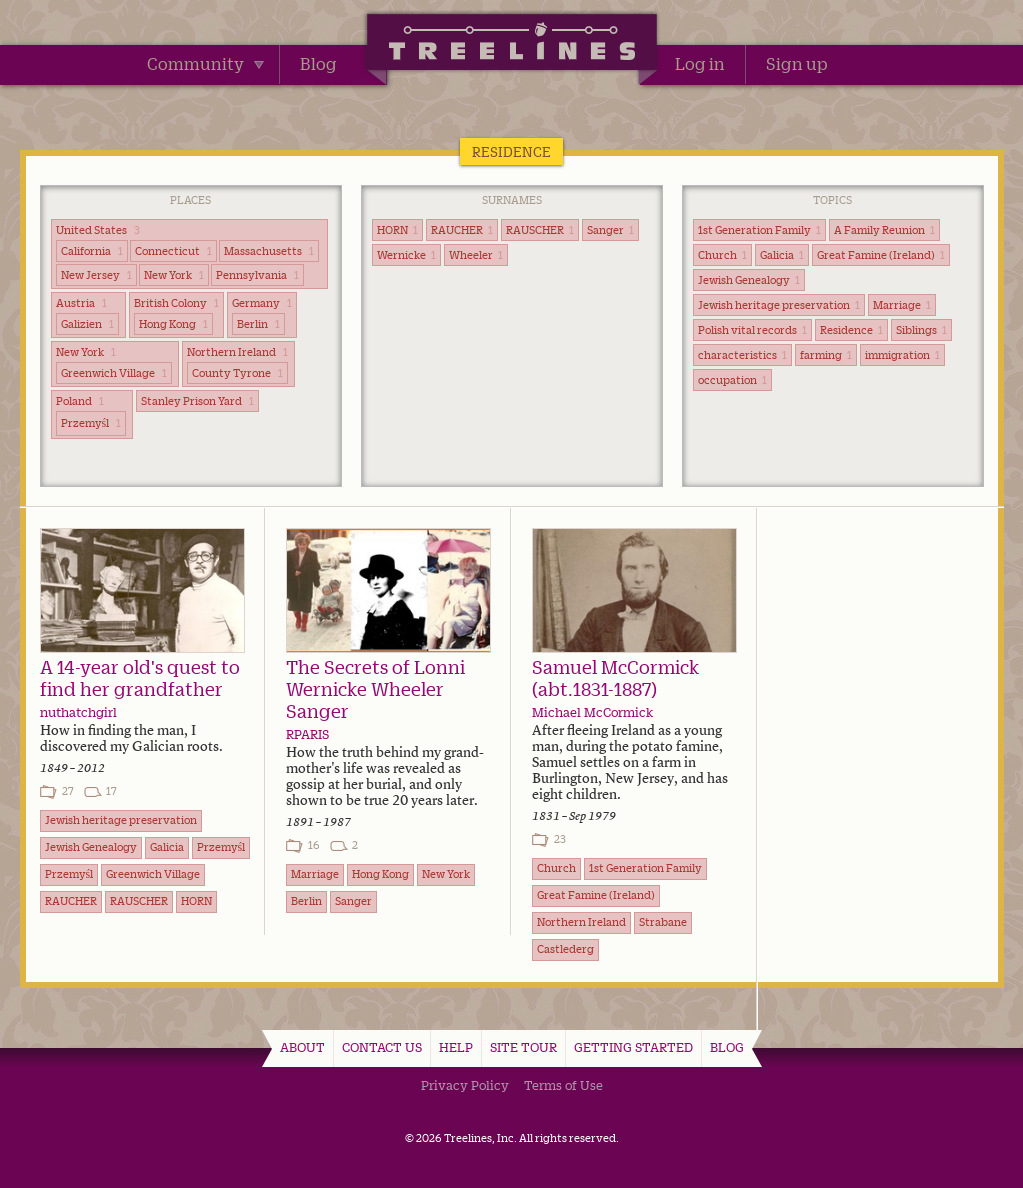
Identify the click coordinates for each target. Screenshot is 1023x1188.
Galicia (782, 255)
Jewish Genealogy (749, 280)
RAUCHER (462, 230)
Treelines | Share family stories (511, 45)
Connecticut (173, 251)
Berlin (258, 324)
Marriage (902, 305)
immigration (902, 355)
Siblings (921, 330)
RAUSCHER (540, 230)
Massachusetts (269, 251)
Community (205, 64)
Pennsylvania (257, 275)
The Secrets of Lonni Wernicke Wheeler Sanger (375, 689)
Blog (318, 64)
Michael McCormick (592, 712)
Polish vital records (752, 330)
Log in (700, 64)
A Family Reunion (884, 230)
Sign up (797, 64)
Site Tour (523, 1047)
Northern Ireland (237, 352)
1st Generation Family (759, 230)
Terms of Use (563, 1085)
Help (456, 1047)
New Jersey (96, 275)
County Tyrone (237, 373)
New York (174, 275)
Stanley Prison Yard (197, 401)
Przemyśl (91, 423)
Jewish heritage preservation (779, 305)
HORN (397, 230)
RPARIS (307, 734)
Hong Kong (173, 324)
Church (722, 255)
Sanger (610, 230)
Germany (262, 303)
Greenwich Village (114, 373)
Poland (80, 401)
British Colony (176, 303)
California (92, 251)
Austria (81, 303)
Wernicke (406, 255)
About (302, 1047)
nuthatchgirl (78, 712)
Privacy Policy (465, 1085)
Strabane (663, 922)
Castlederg (565, 949)
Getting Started (633, 1047)
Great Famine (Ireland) (881, 255)
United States (98, 230)
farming (826, 355)
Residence (851, 330)
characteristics (742, 355)
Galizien (87, 324)
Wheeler (476, 255)
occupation (732, 380)
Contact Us (382, 1047)
